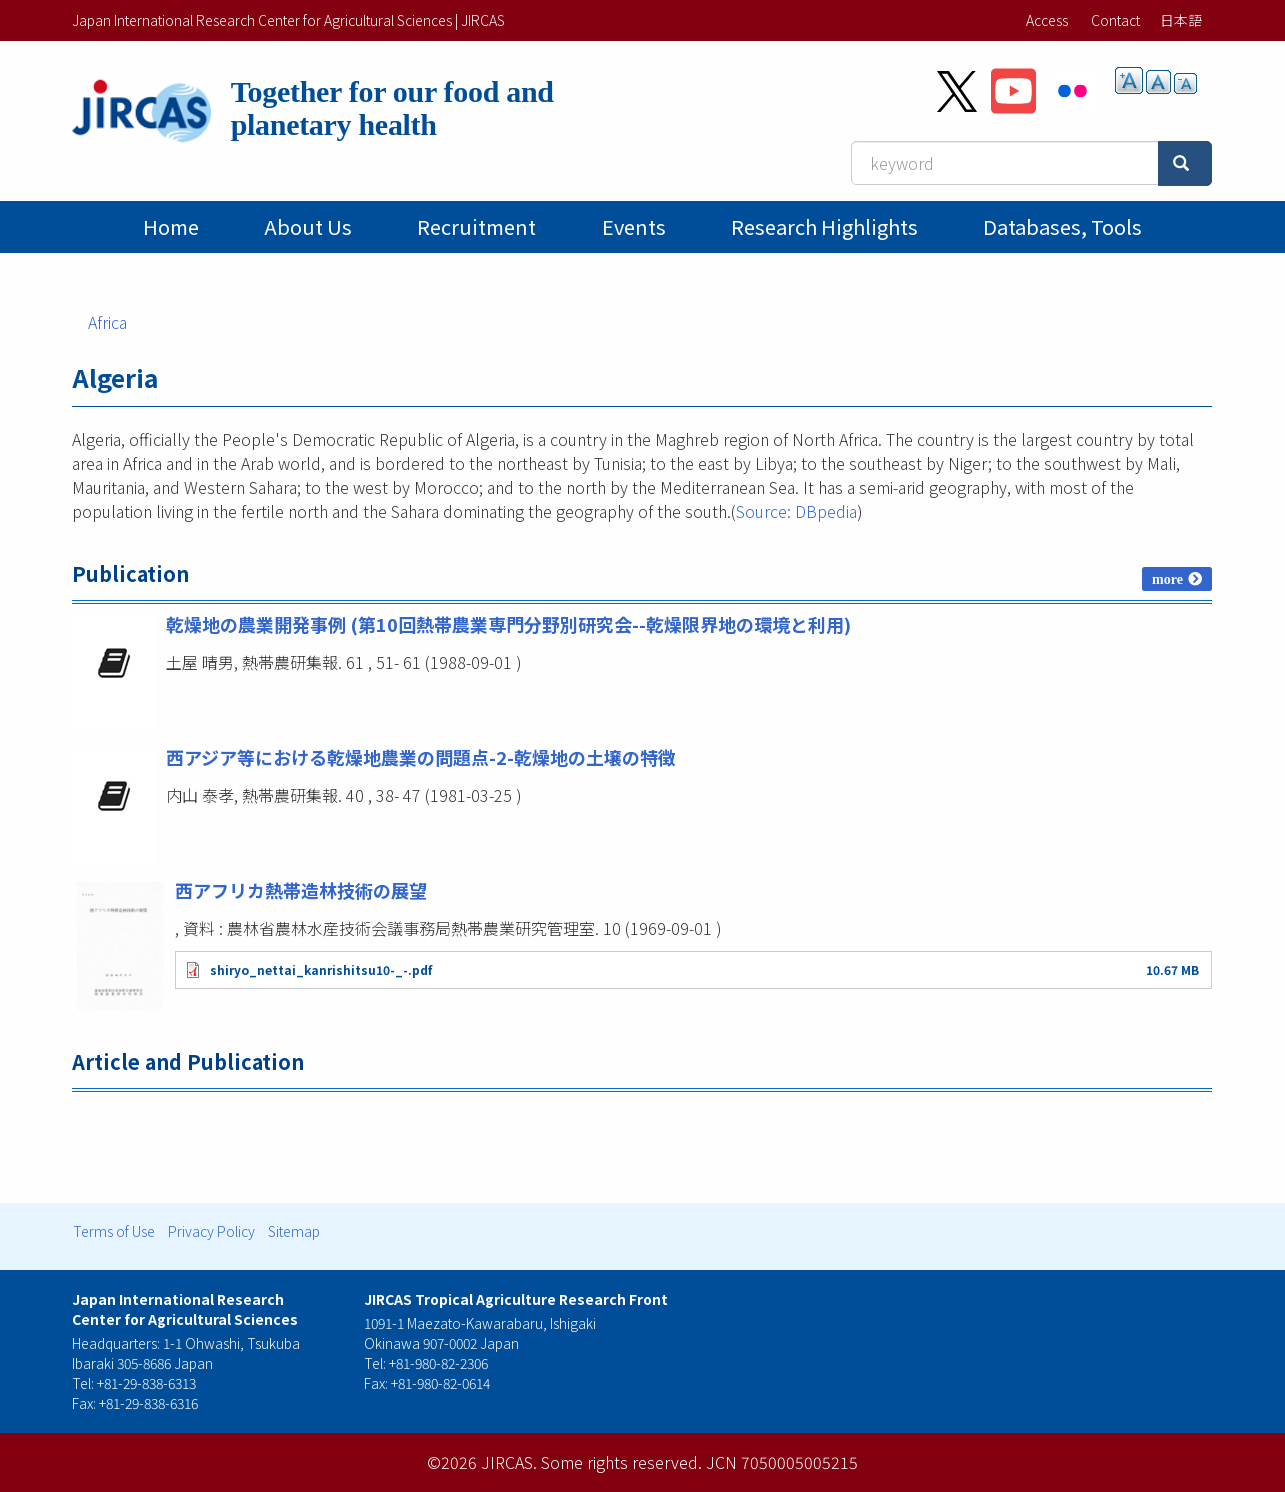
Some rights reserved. (621, 1462)
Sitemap (294, 1231)
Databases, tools (1062, 226)
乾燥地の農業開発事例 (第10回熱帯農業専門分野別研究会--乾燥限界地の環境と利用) (508, 624)
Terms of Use (114, 1231)
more (1167, 579)
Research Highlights (824, 226)
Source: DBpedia (796, 511)
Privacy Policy (211, 1231)
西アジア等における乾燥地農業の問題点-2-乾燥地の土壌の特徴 (421, 757)
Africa (107, 322)
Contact (1115, 20)
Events (634, 226)
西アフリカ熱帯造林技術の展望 (301, 890)
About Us (308, 226)
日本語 (1181, 20)
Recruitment (476, 226)
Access (1047, 20)
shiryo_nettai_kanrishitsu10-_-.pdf (321, 969)
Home (171, 226)
